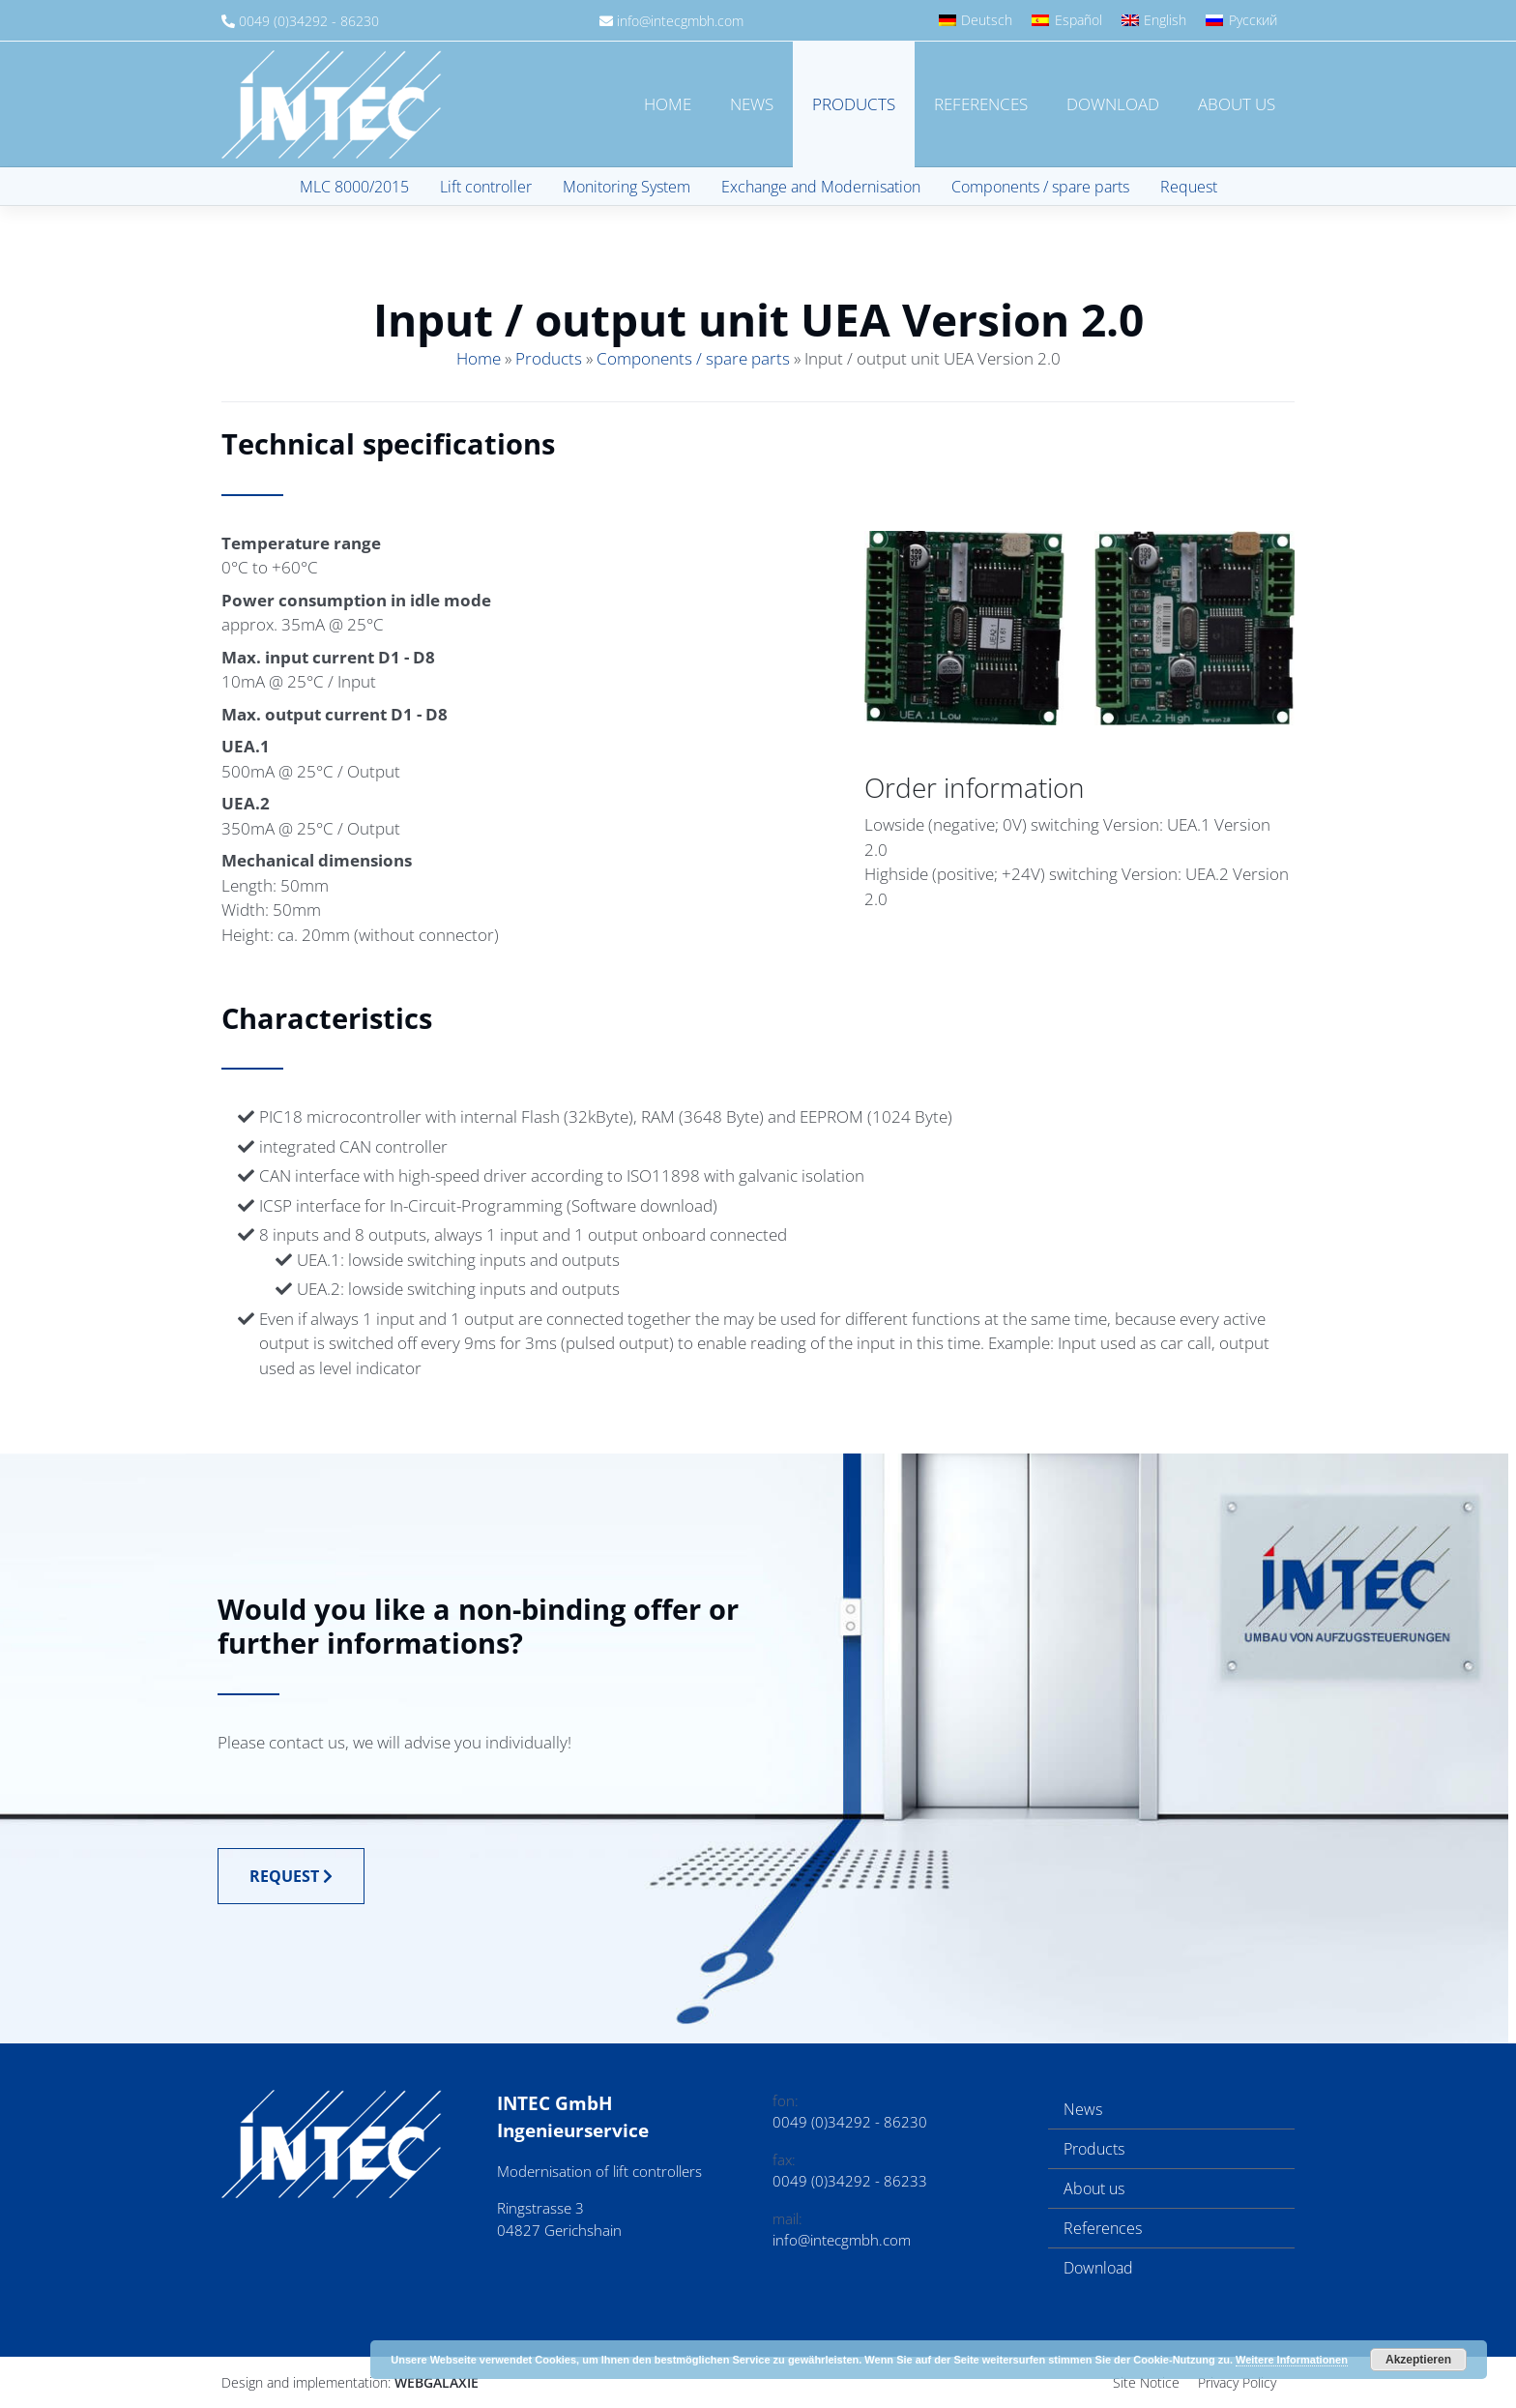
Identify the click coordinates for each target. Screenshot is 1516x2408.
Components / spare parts (1040, 186)
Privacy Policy (1237, 2382)
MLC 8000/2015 (354, 186)
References (981, 104)
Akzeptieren (1418, 2359)
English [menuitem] (1165, 20)
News (751, 104)
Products (853, 104)
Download (1112, 104)
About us (1236, 104)
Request (1188, 186)
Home (667, 104)
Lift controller (486, 186)
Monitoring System (626, 186)
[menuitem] (976, 20)
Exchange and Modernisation (820, 186)
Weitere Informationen (1292, 2359)
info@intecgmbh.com (680, 21)
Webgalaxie (436, 2382)
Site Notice (1146, 2382)
